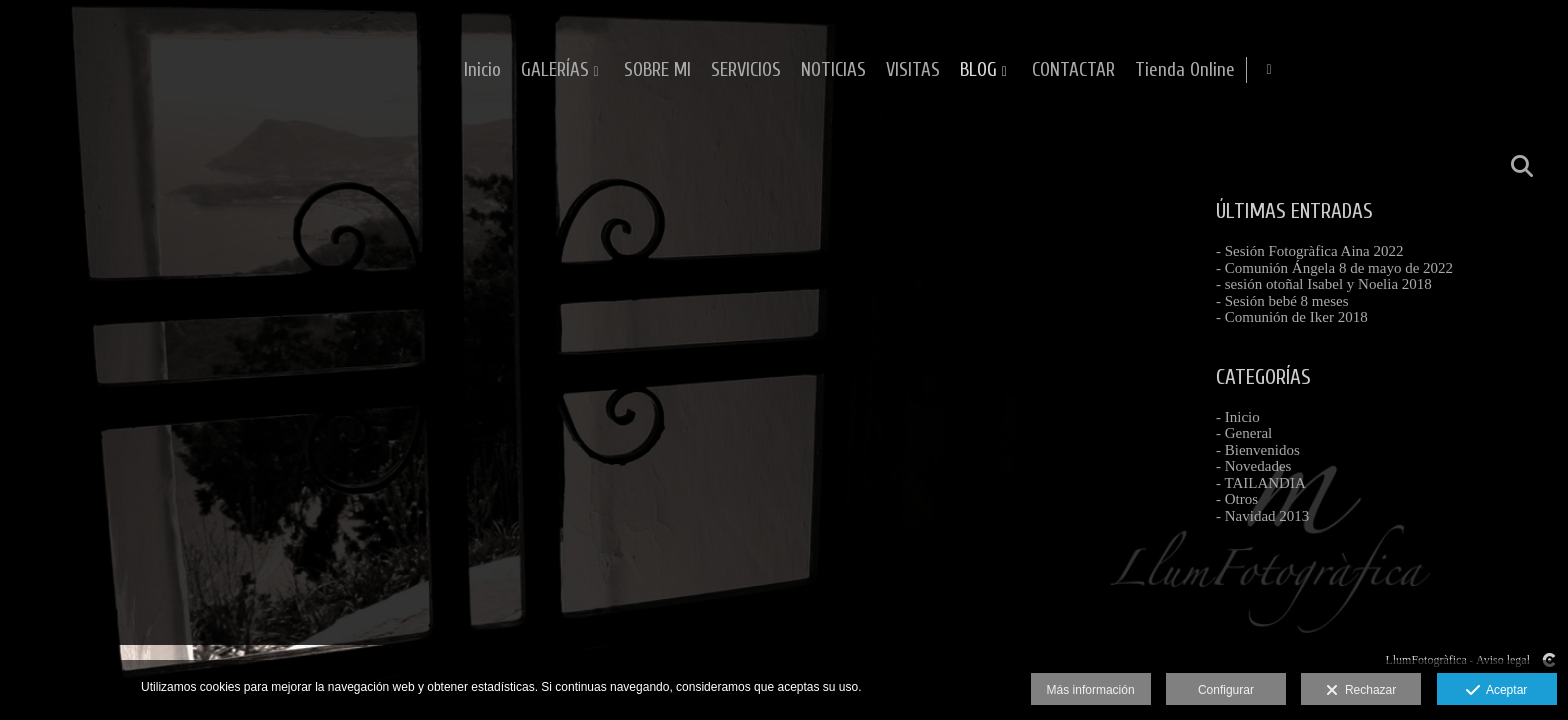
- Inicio (1238, 417)
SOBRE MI (920, 70)
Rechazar (1361, 691)
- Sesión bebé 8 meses (1282, 301)
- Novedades (1253, 466)
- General (1244, 433)
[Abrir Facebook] (1536, 70)
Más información (1091, 690)
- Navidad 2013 (1262, 516)
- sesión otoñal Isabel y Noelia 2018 (1324, 284)
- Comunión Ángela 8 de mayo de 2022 (1334, 268)
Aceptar (1496, 691)
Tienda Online (1448, 70)
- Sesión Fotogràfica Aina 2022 (1309, 251)
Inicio (745, 70)
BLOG (1241, 70)
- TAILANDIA (1261, 483)
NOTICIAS (1096, 70)
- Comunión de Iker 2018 (1292, 317)
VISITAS (1176, 70)
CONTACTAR (1336, 70)
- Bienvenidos (1258, 450)
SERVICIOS (1009, 70)
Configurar (1226, 690)
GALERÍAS (818, 70)
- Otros (1237, 499)
